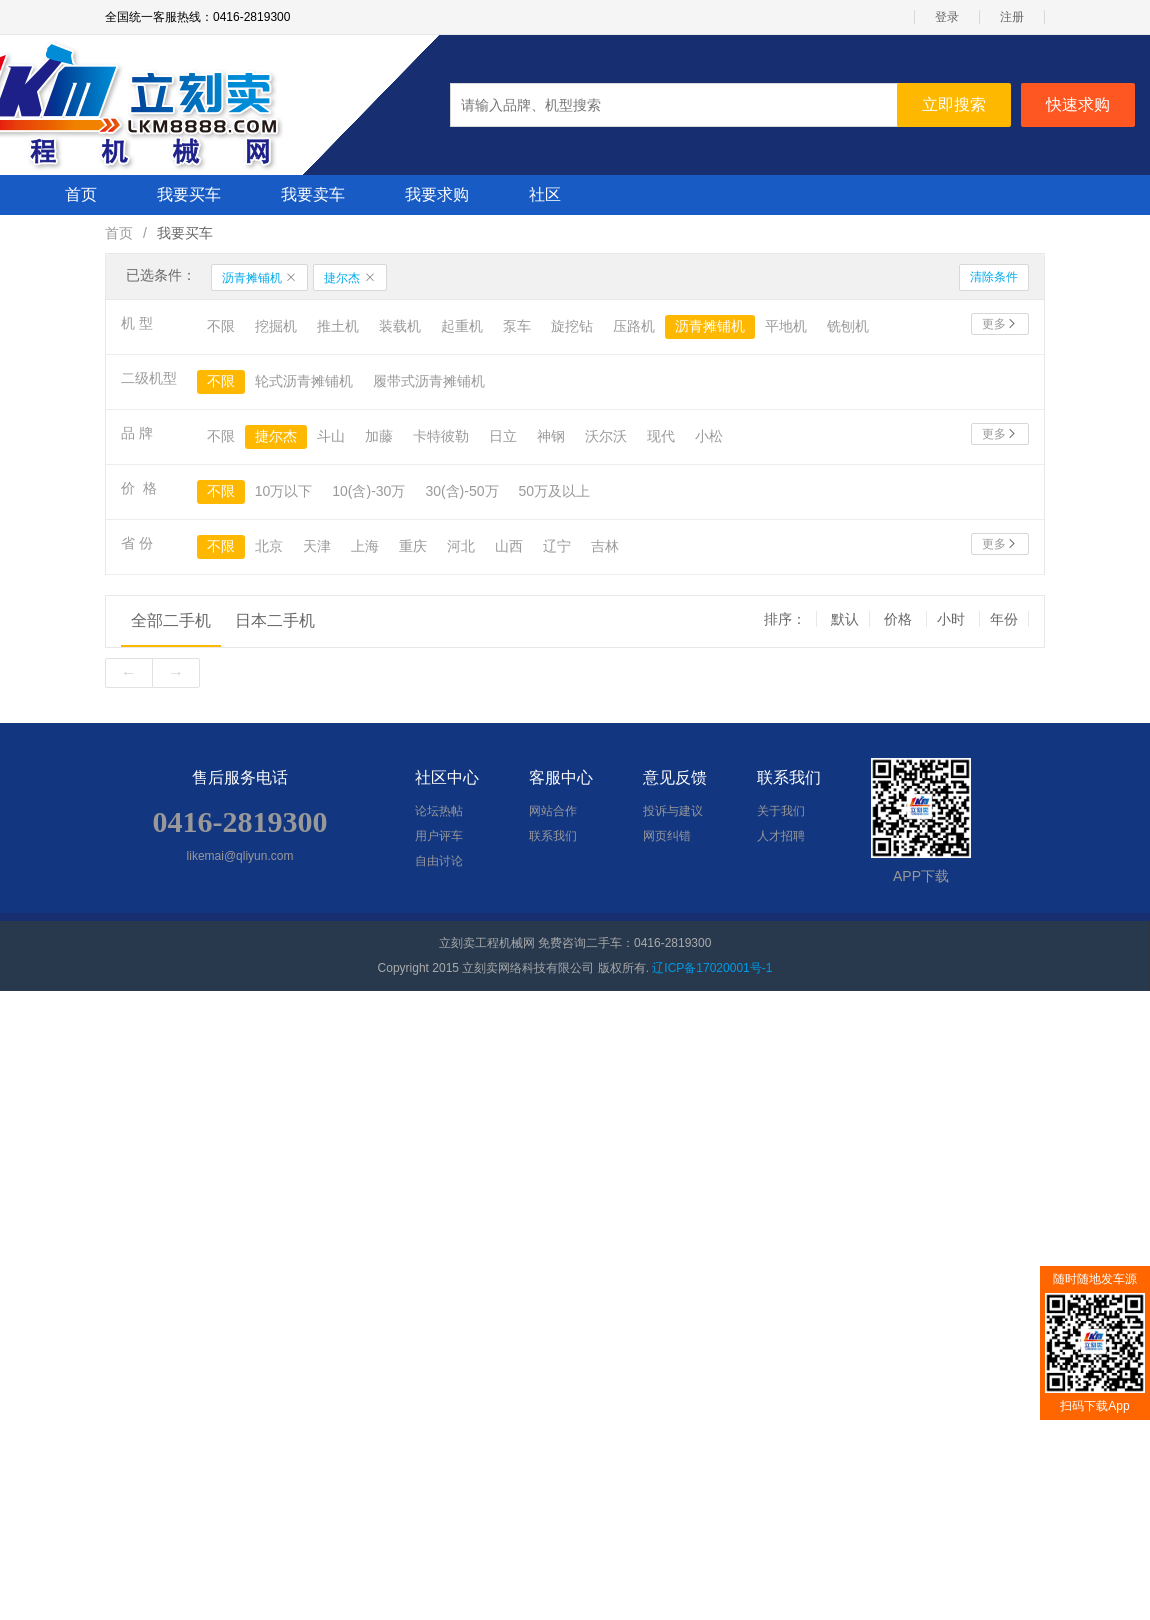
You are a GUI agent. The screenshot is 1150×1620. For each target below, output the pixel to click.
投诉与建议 (673, 811)
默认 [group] (845, 619)
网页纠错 (667, 836)
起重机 (462, 326)
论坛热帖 (439, 811)
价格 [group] (900, 619)
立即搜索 (954, 104)
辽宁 (557, 546)
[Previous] (129, 673)
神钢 (551, 436)
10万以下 (284, 491)
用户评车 (439, 836)
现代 (661, 436)
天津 (317, 546)
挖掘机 (276, 326)
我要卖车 (313, 194)
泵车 (517, 326)
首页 (81, 194)
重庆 (413, 546)
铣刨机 (848, 326)
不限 (221, 326)
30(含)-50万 (461, 491)
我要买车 (189, 194)
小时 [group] (953, 619)
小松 (709, 436)
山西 (509, 546)
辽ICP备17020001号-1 (712, 968)
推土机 (338, 326)
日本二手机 (275, 620)
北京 (269, 546)
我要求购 (437, 194)
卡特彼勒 (441, 436)
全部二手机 (171, 620)
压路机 (634, 326)
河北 (461, 546)
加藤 (379, 436)
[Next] (176, 673)
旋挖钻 (572, 326)
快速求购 (1078, 104)
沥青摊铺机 (259, 278)
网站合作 (553, 811)
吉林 (605, 546)
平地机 (786, 326)
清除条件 (994, 277)
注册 (1012, 17)
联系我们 (553, 836)
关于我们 (781, 811)
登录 (947, 17)
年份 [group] (1004, 619)
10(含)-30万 (368, 491)
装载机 (400, 326)
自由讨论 (439, 861)
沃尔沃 (606, 436)
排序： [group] (785, 619)
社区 (545, 194)
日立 (503, 436)
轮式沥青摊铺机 (304, 381)
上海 (365, 546)
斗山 (331, 436)
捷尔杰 (349, 278)
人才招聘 (781, 836)
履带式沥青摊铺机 (429, 381)
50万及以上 (555, 491)
